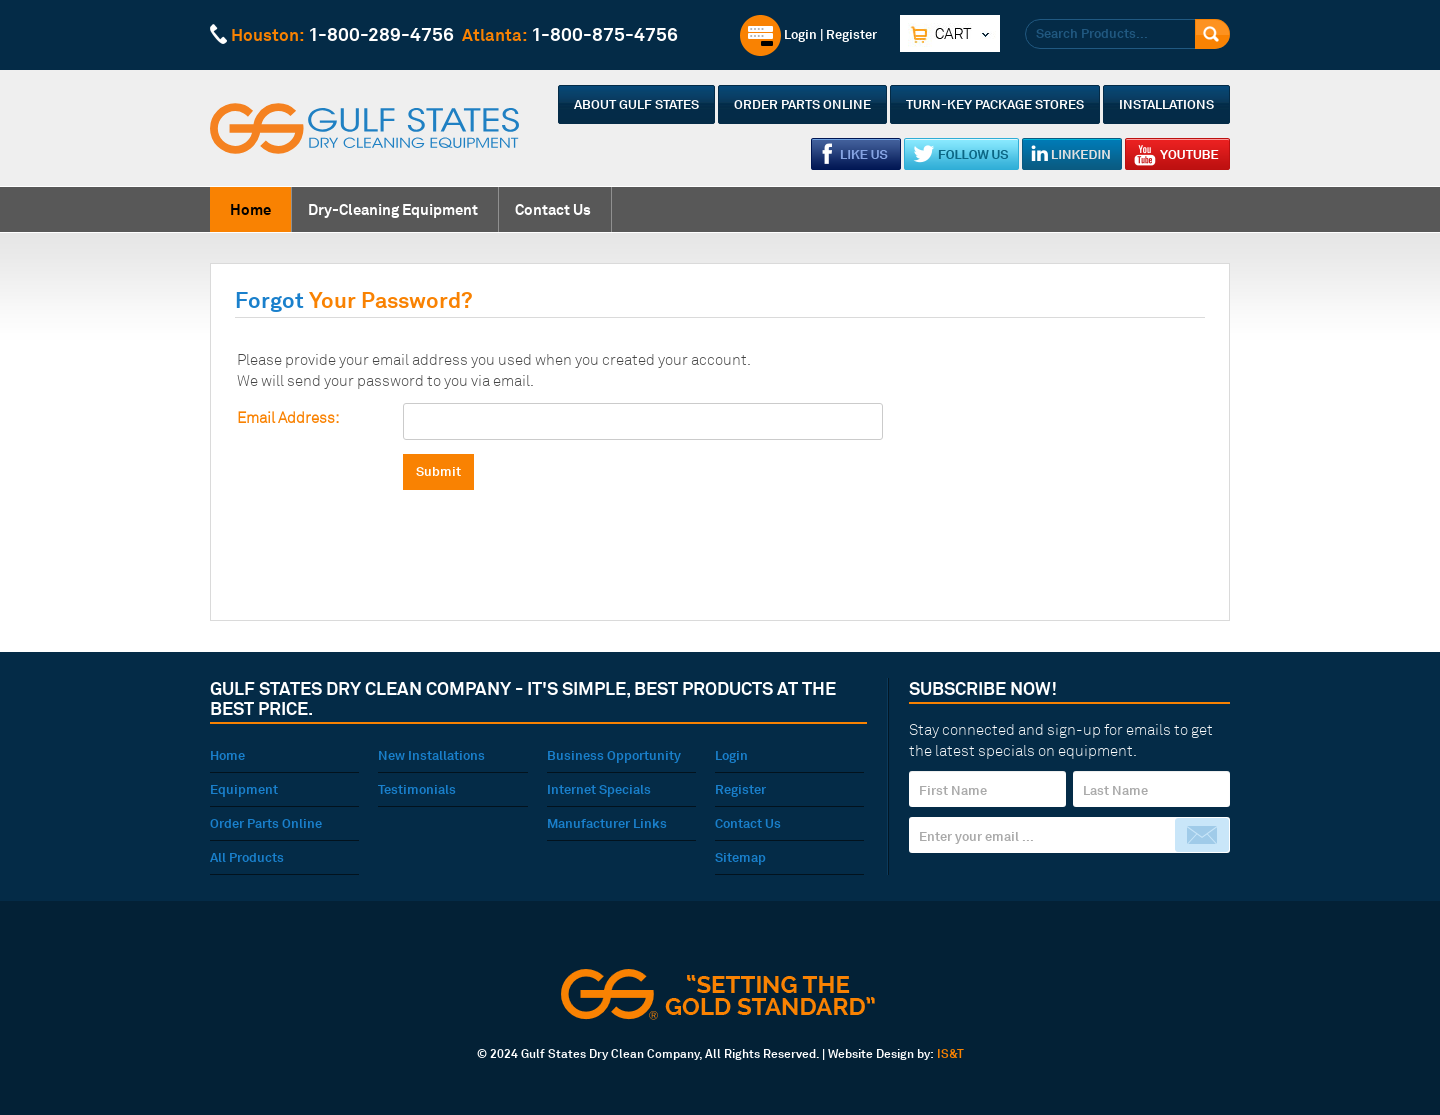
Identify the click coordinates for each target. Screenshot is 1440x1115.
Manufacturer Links (607, 823)
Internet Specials (599, 789)
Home (250, 209)
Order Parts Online (802, 104)
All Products (247, 857)
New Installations (431, 755)
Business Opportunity (614, 755)
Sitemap (740, 857)
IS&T (950, 1053)
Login (778, 34)
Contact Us (553, 209)
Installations (1166, 104)
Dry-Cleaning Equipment (393, 209)
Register (851, 34)
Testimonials (417, 789)
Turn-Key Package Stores (995, 104)
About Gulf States (636, 104)
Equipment (244, 789)
